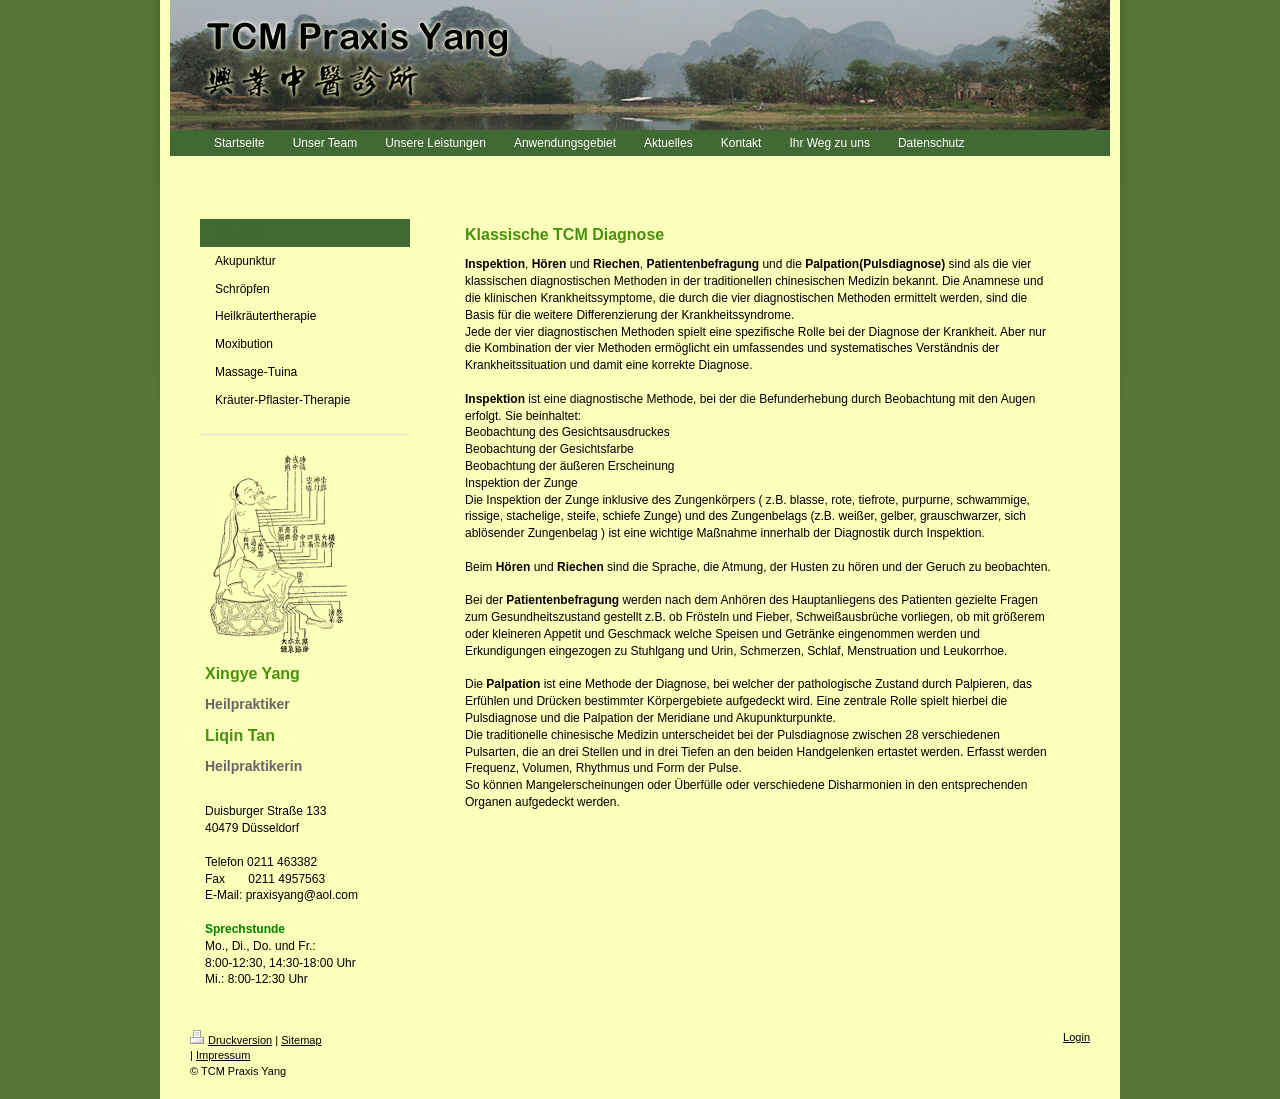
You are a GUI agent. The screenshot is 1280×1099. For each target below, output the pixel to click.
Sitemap (301, 1040)
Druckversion (231, 1040)
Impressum (223, 1055)
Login (1076, 1037)
